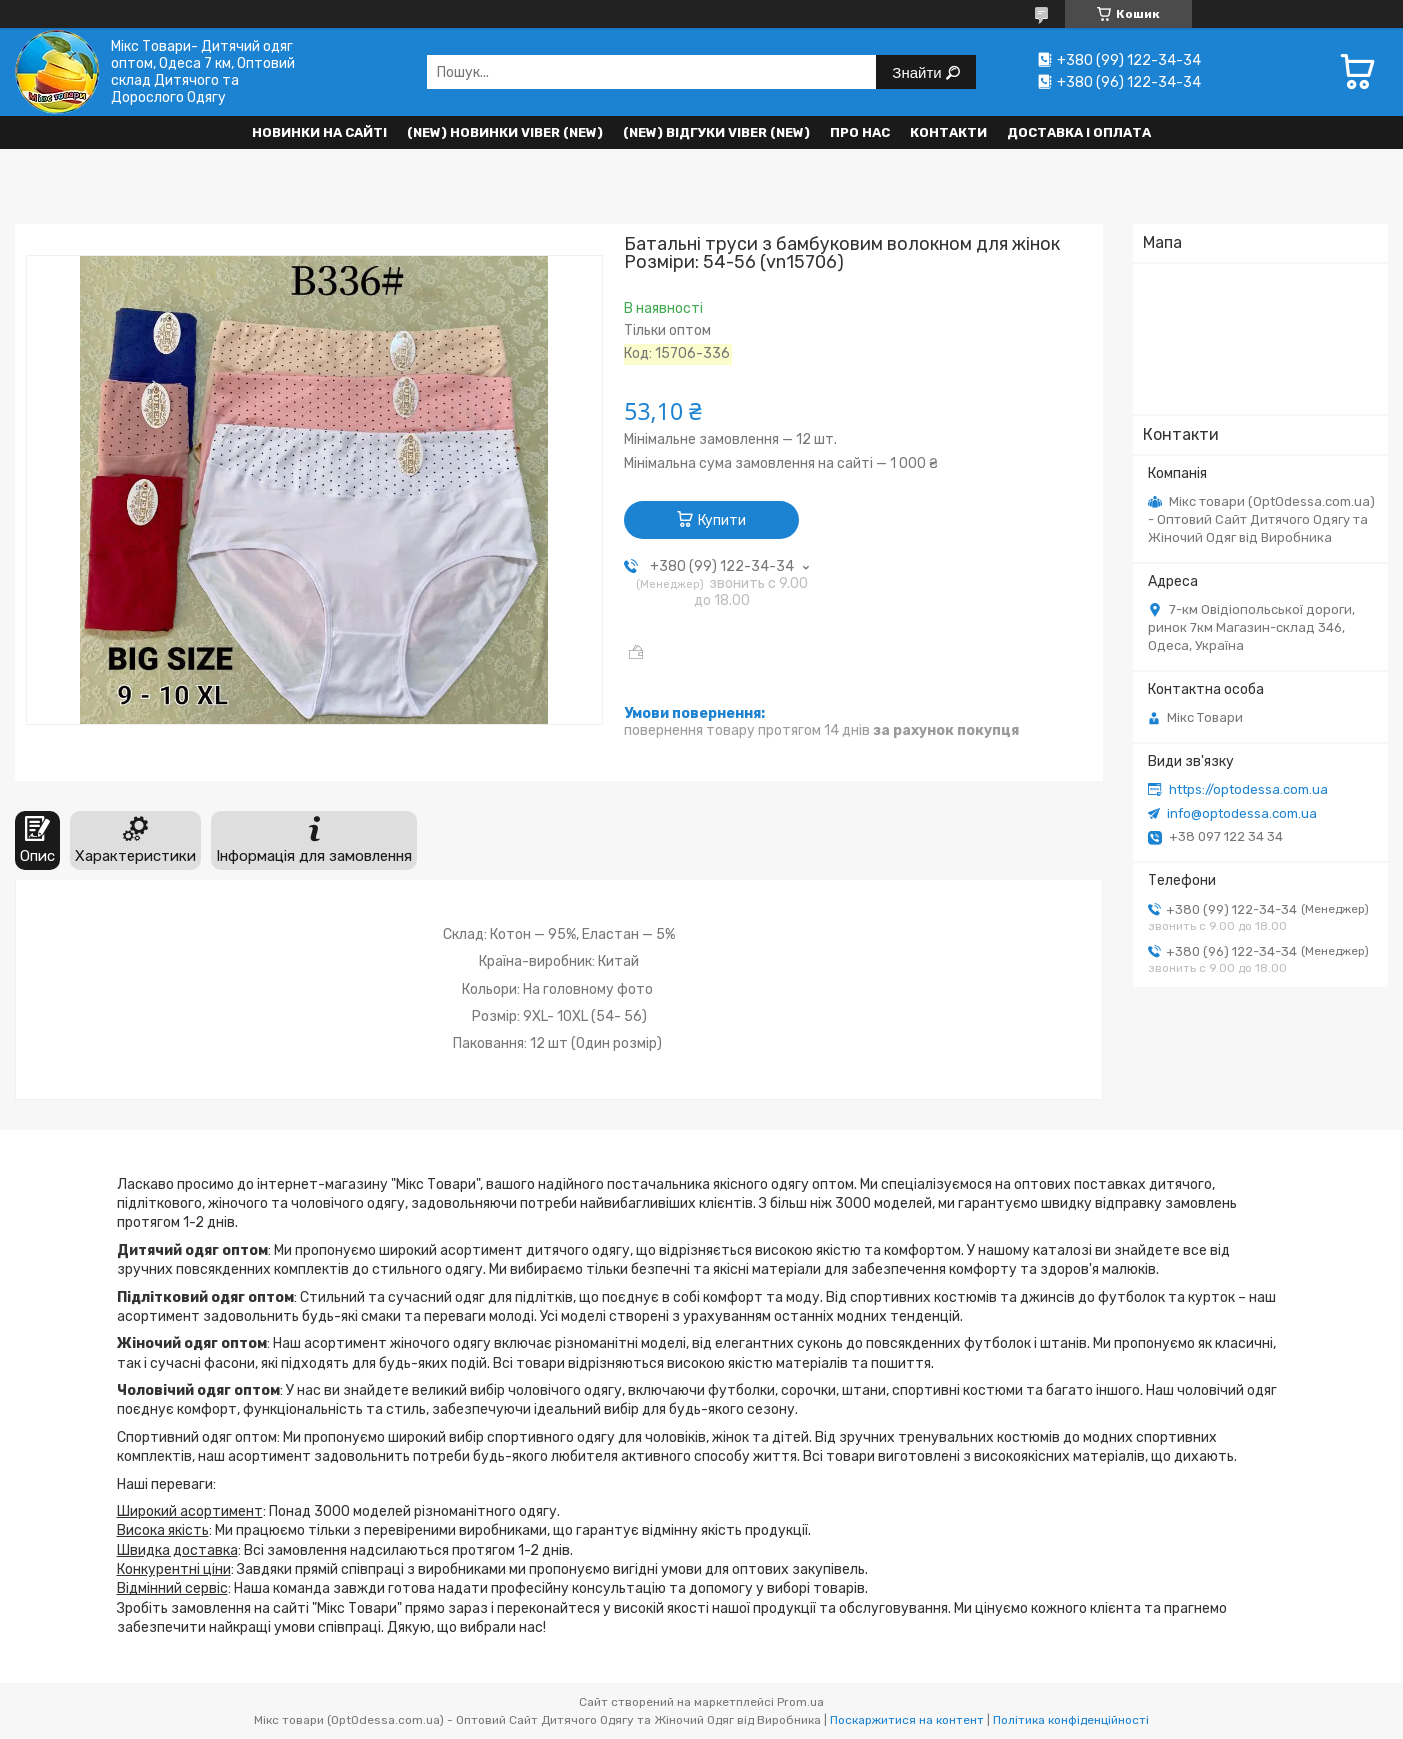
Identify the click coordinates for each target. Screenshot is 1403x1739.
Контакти (948, 132)
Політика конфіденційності (1071, 1720)
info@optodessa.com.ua (1242, 813)
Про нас (860, 132)
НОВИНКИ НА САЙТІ (319, 132)
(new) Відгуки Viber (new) (716, 132)
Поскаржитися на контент (907, 1720)
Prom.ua (800, 1702)
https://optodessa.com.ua (1248, 789)
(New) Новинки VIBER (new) (505, 132)
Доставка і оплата (1079, 132)
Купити (722, 520)
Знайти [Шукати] (918, 72)
